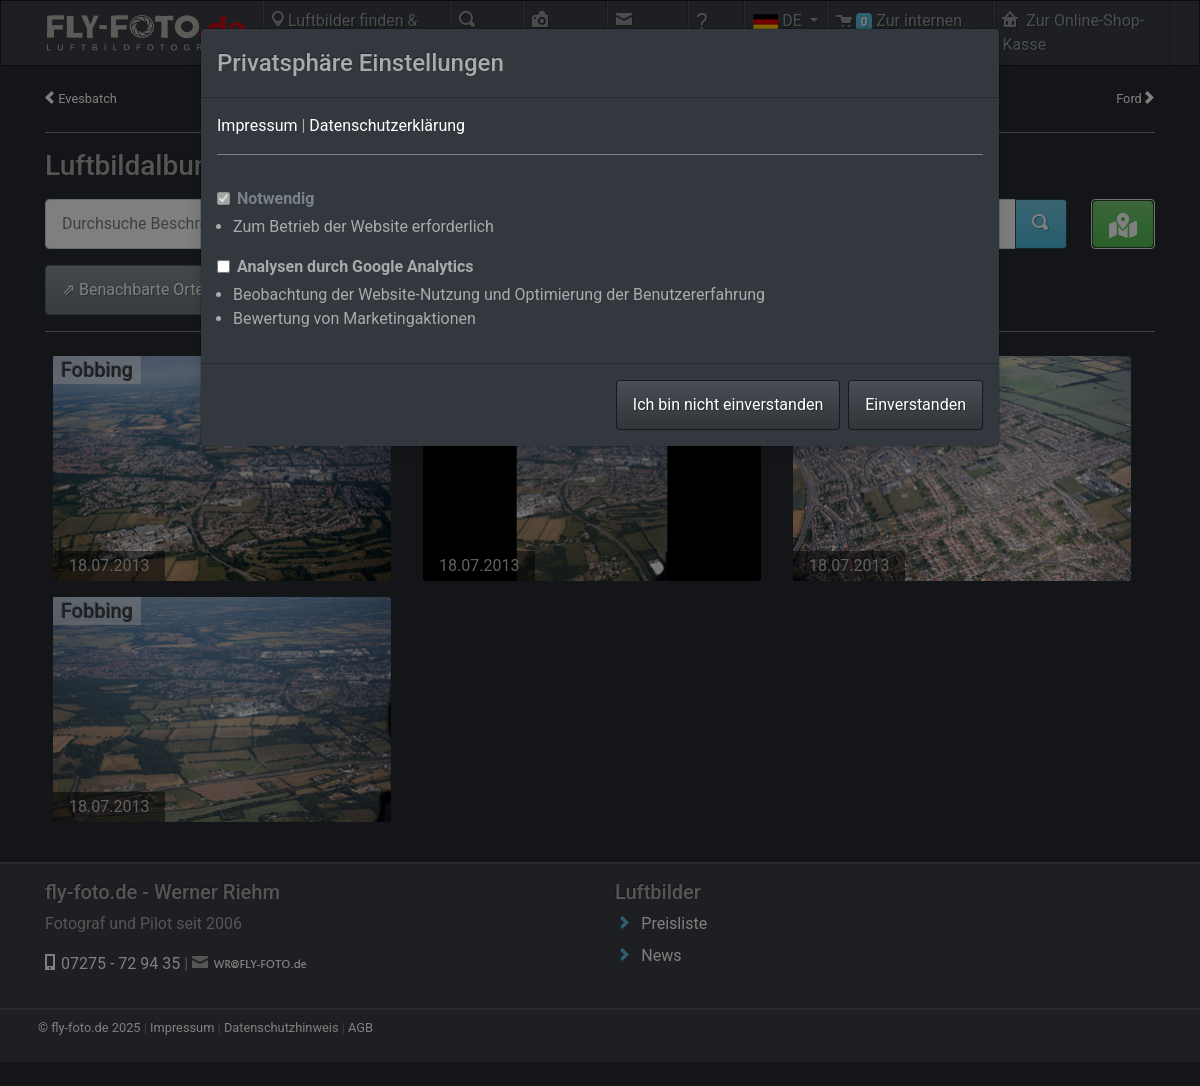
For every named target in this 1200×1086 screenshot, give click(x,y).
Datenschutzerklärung (387, 125)
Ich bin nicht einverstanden (728, 404)
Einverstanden (915, 404)
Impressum (257, 125)
